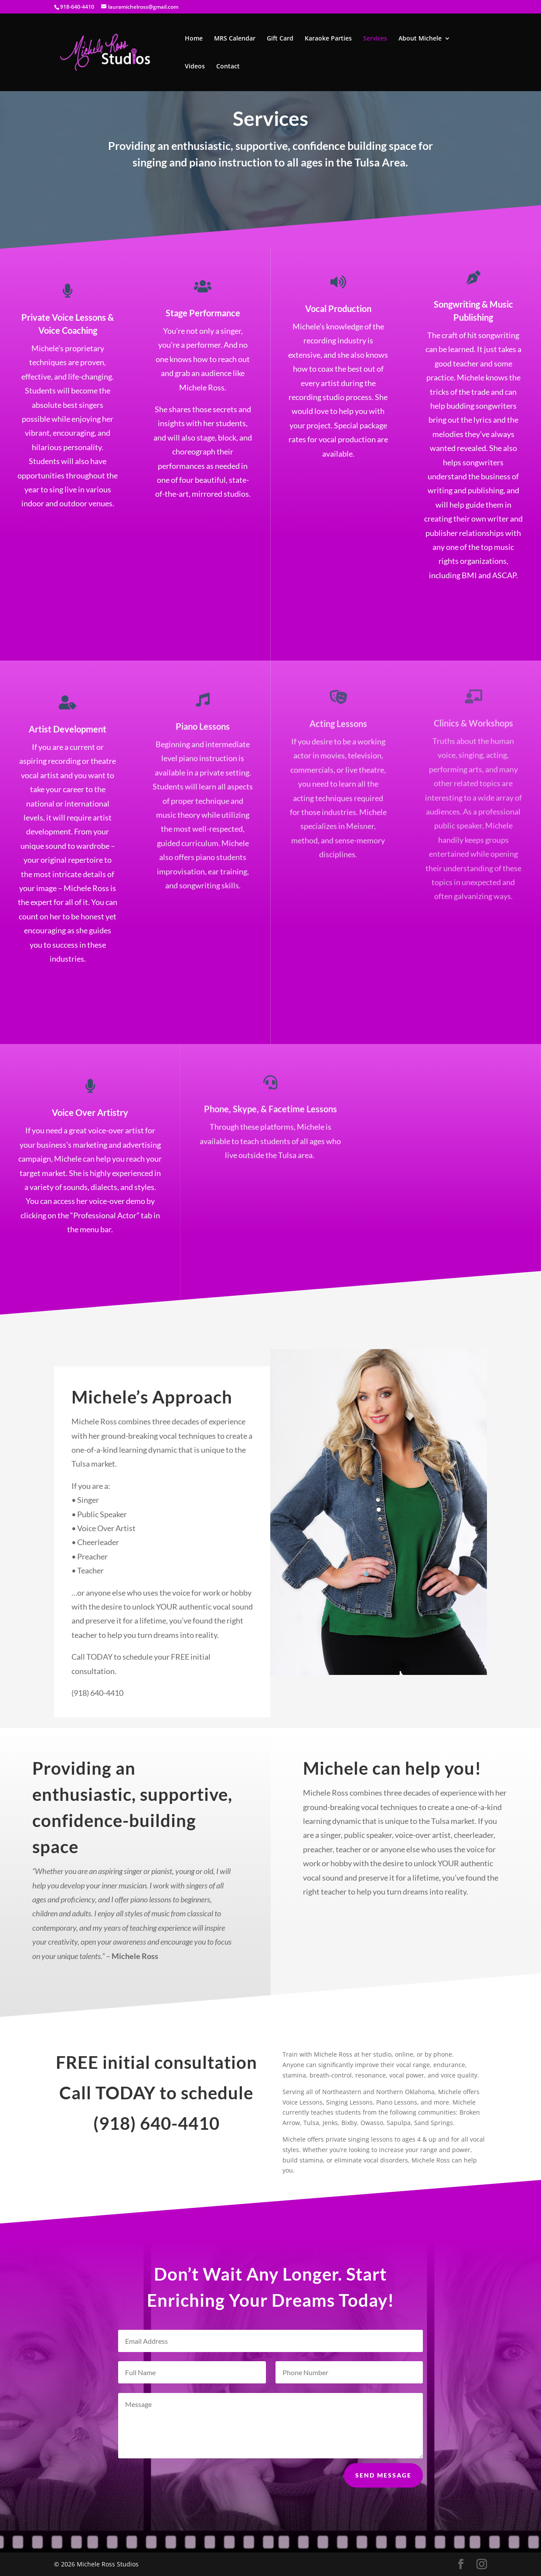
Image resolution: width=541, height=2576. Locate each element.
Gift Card (280, 38)
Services (375, 38)
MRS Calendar (234, 38)
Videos (195, 66)
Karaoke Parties (328, 38)
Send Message (383, 2491)
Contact (228, 66)
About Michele (420, 38)
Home (194, 38)
